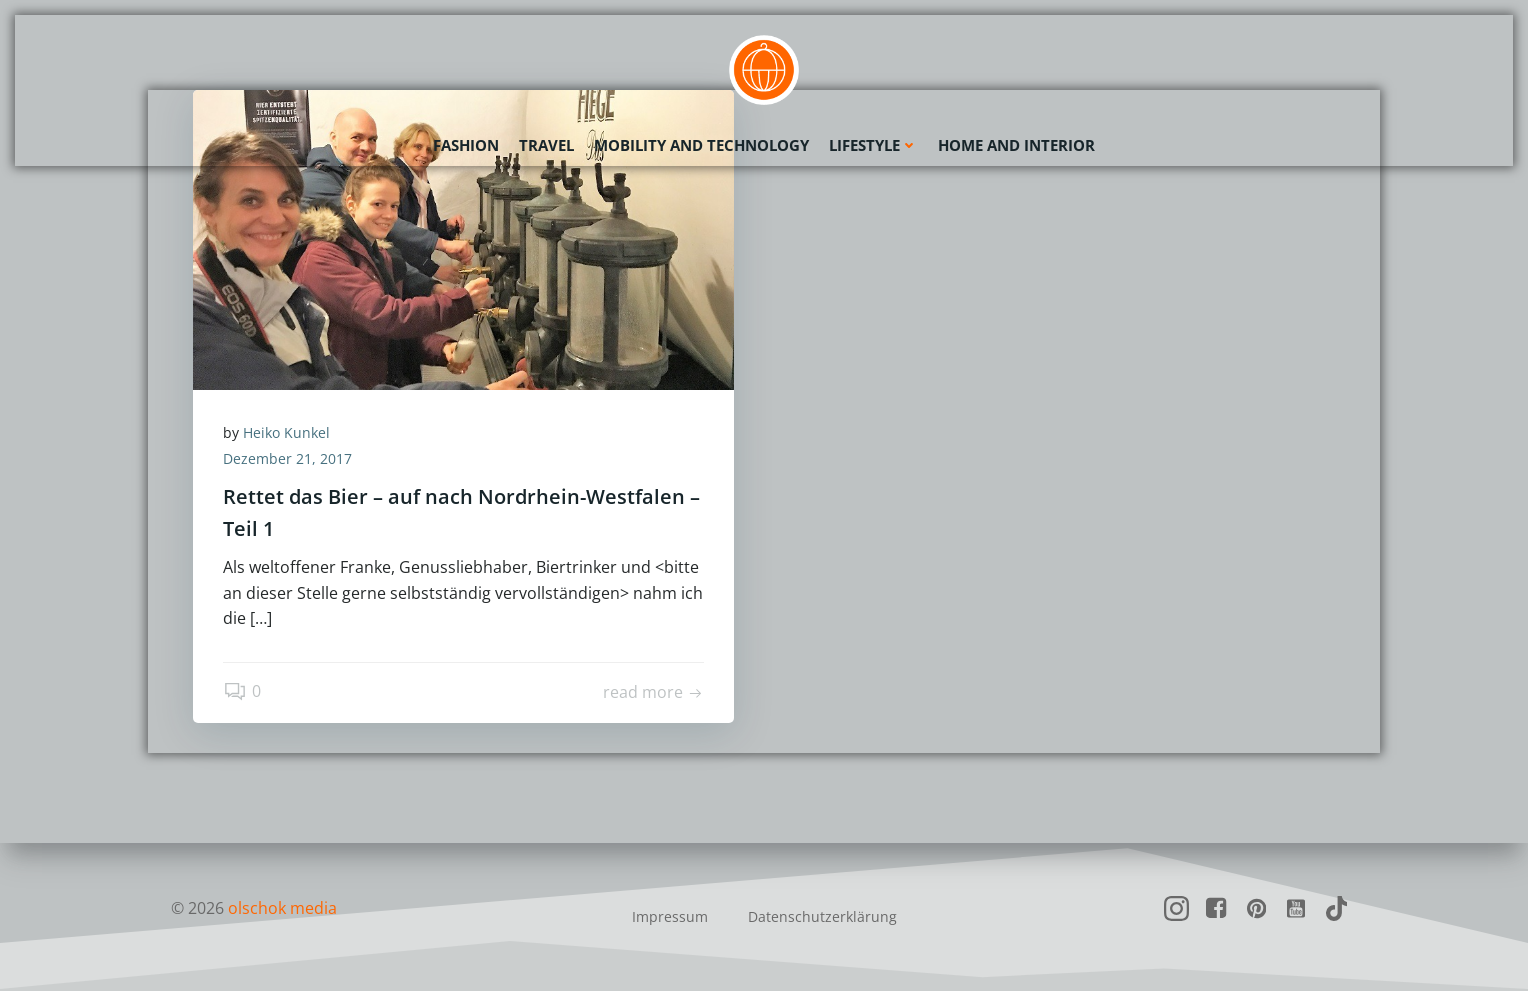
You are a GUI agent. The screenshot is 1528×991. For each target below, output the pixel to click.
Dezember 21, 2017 (287, 458)
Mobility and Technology (701, 145)
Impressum (670, 916)
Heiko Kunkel (286, 432)
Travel (546, 145)
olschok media (282, 908)
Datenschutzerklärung (822, 916)
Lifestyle (873, 145)
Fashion (466, 145)
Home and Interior (1016, 145)
